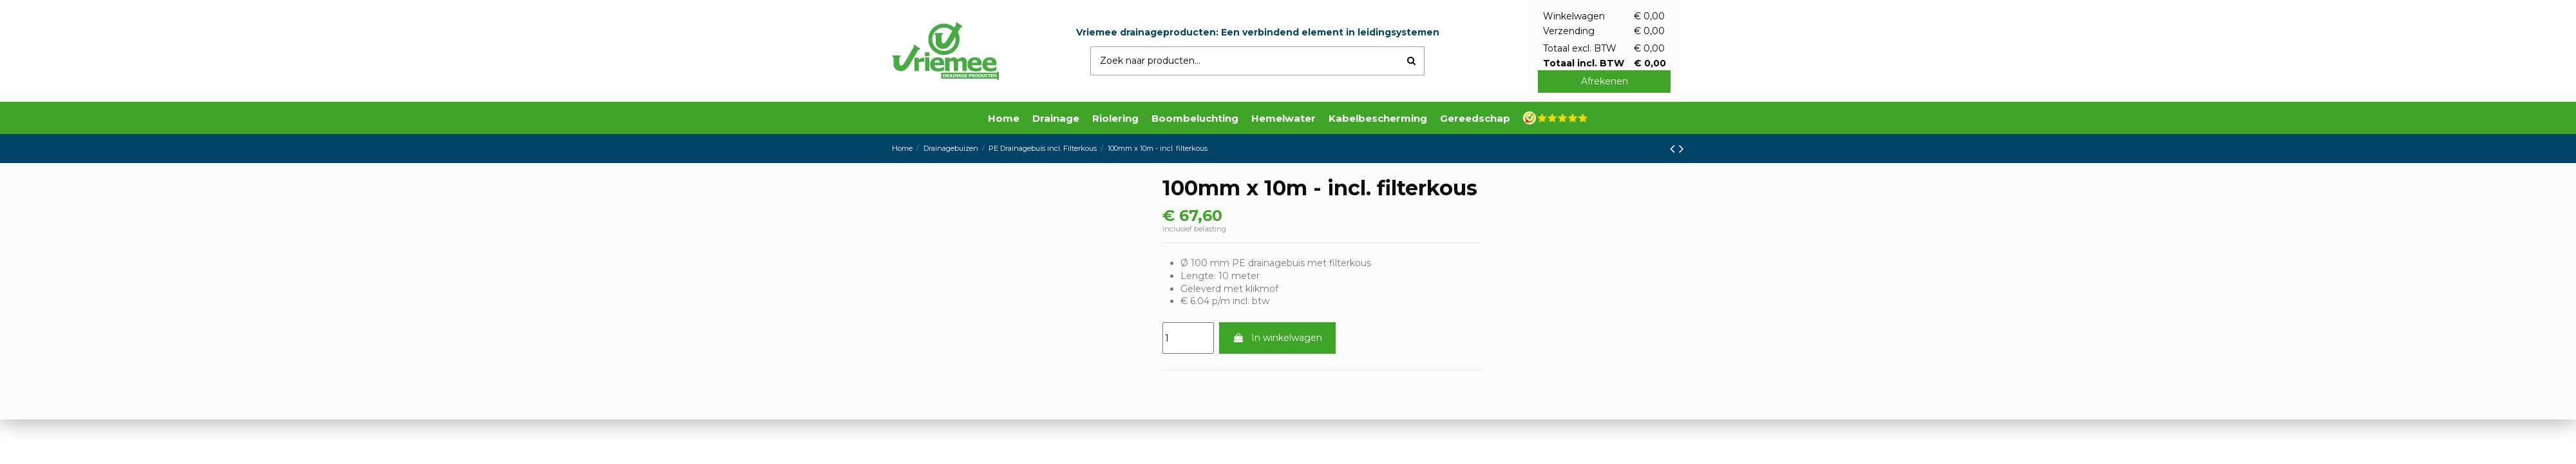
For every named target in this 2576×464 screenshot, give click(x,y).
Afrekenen (1604, 81)
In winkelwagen (1277, 337)
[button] (1056, 118)
